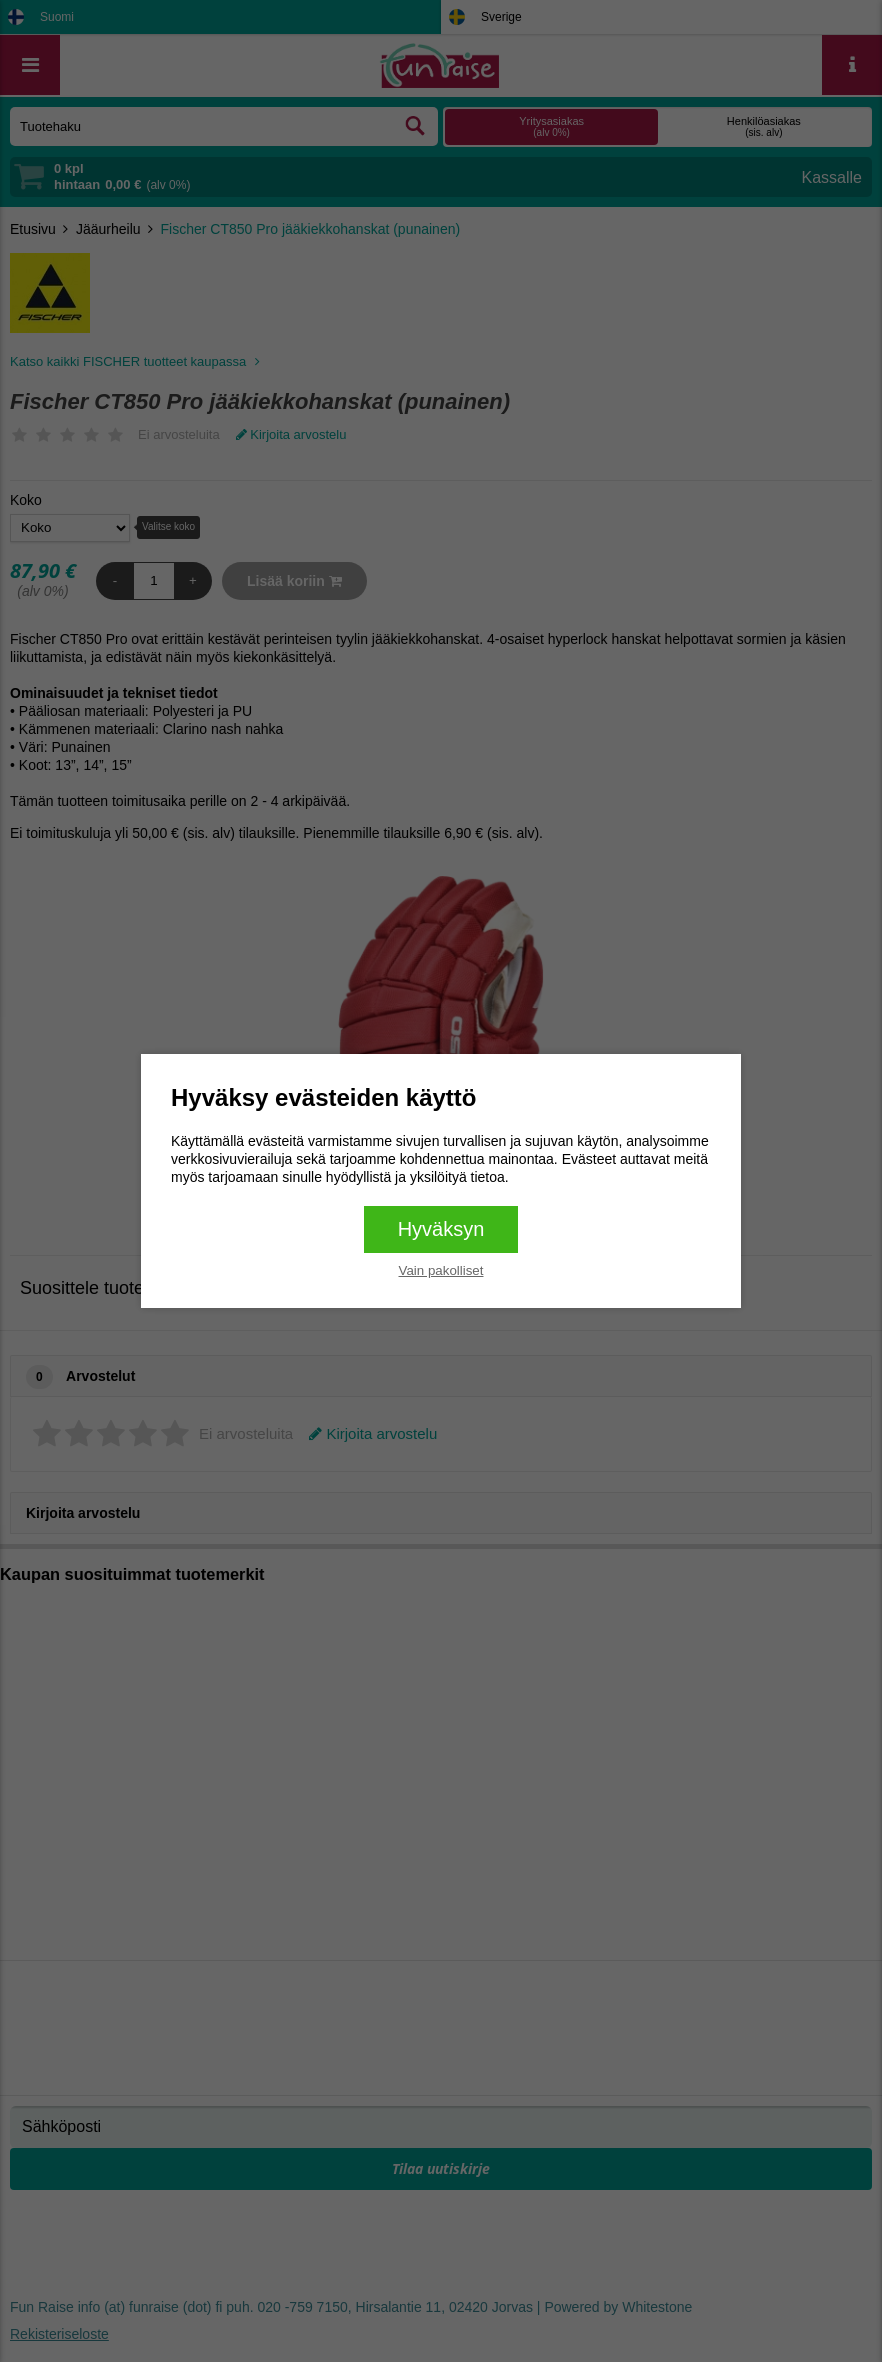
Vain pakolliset (441, 1270)
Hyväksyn (441, 1229)
